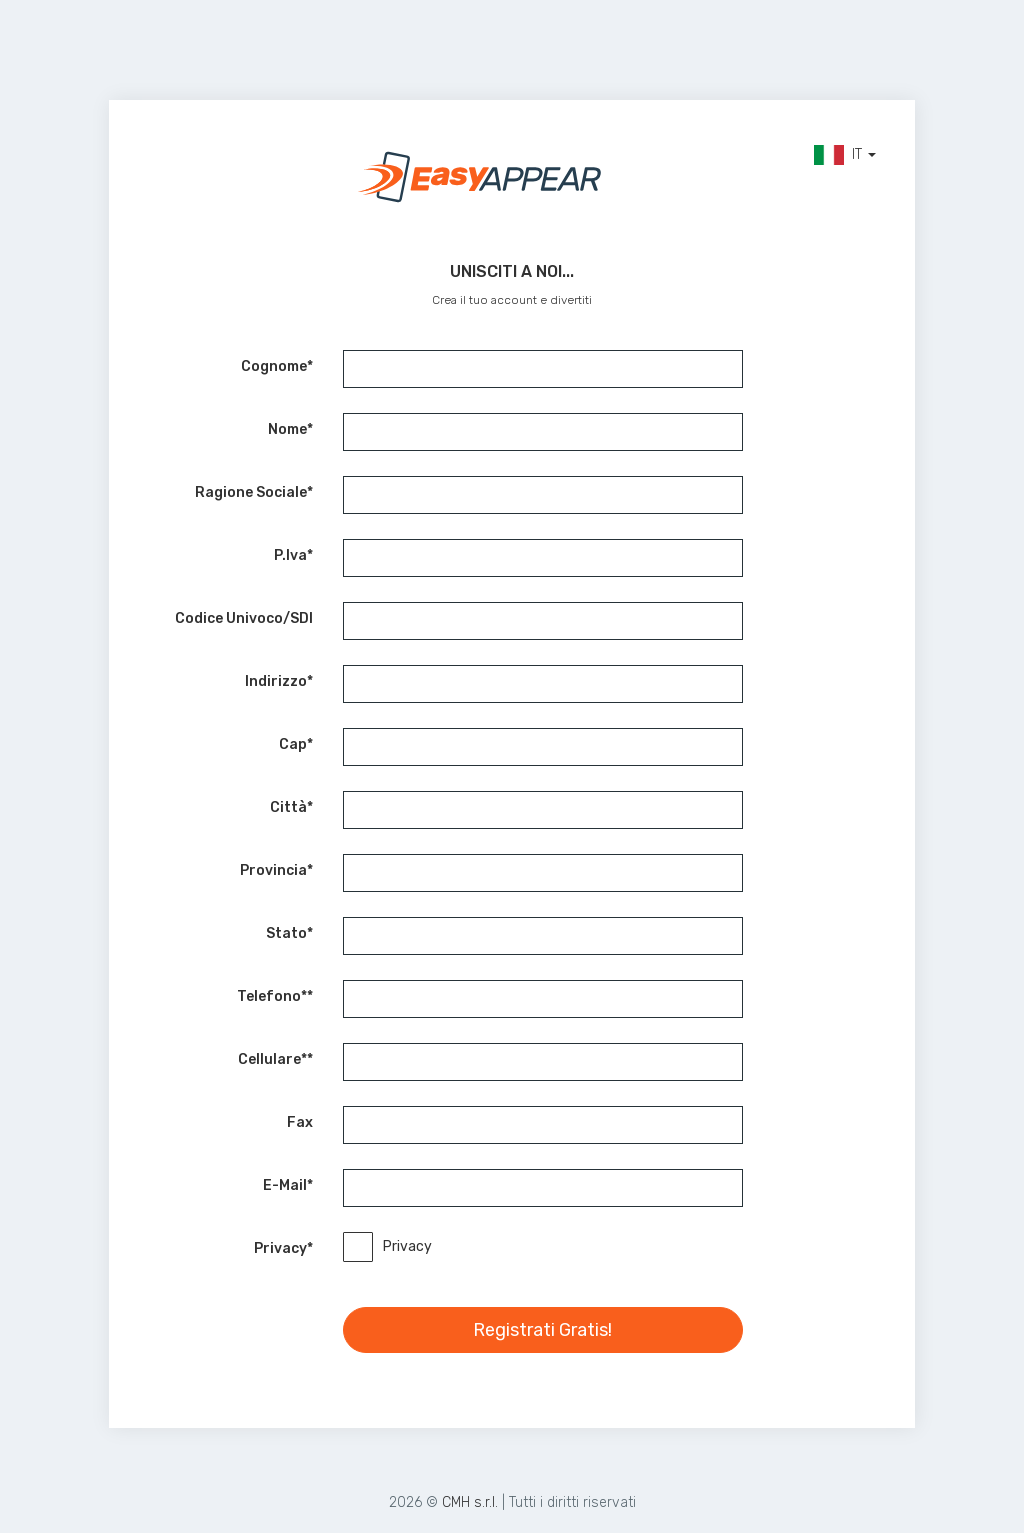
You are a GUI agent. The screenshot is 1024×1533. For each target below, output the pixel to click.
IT (845, 155)
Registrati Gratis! (542, 1330)
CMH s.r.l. (470, 1502)
